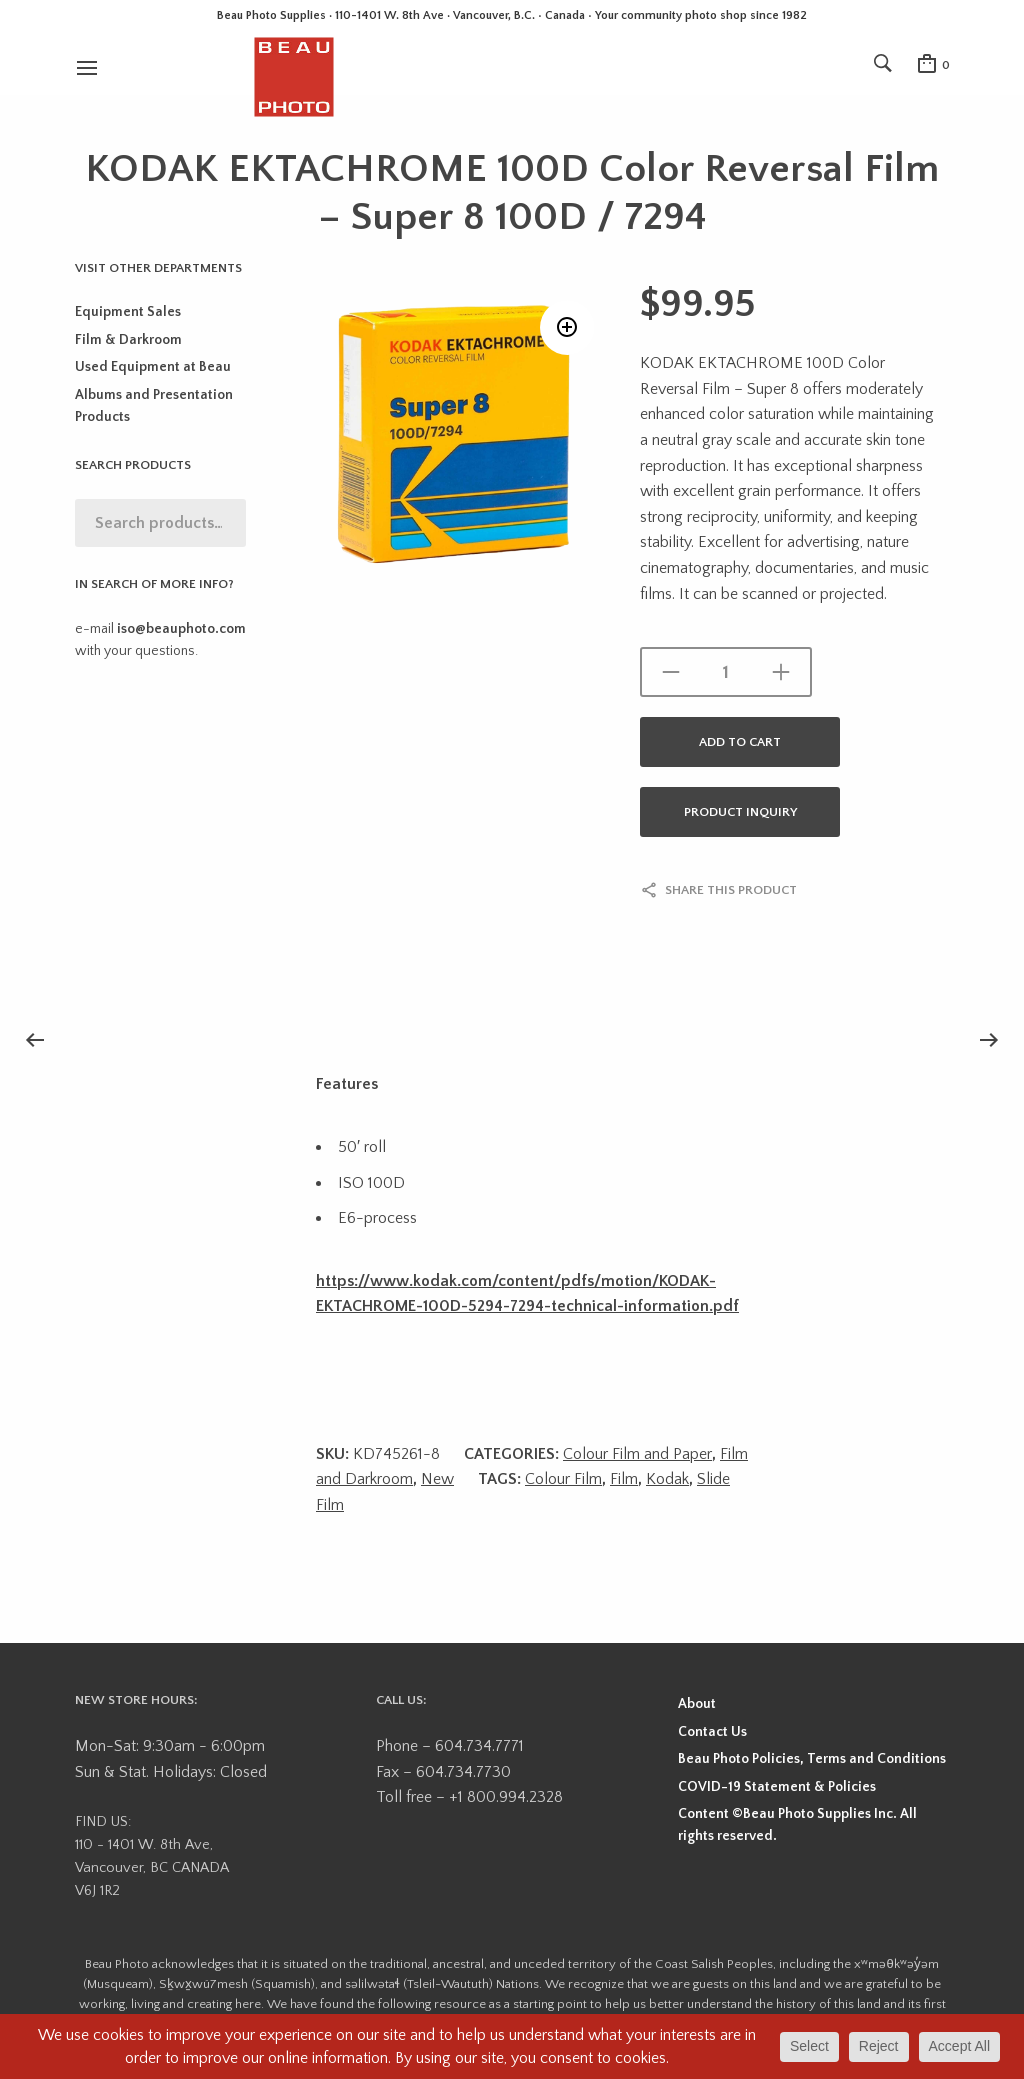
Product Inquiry (740, 812)
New (437, 1479)
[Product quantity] (726, 672)
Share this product (731, 890)
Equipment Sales (128, 312)
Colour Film (563, 1479)
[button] (567, 327)
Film (624, 1479)
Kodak (667, 1479)
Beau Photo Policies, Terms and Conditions (812, 1759)
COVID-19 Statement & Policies (777, 1787)
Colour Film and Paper (637, 1454)
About (697, 1704)
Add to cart (740, 742)
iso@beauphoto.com (181, 629)
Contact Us (712, 1732)
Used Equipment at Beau (153, 367)
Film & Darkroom (128, 340)
